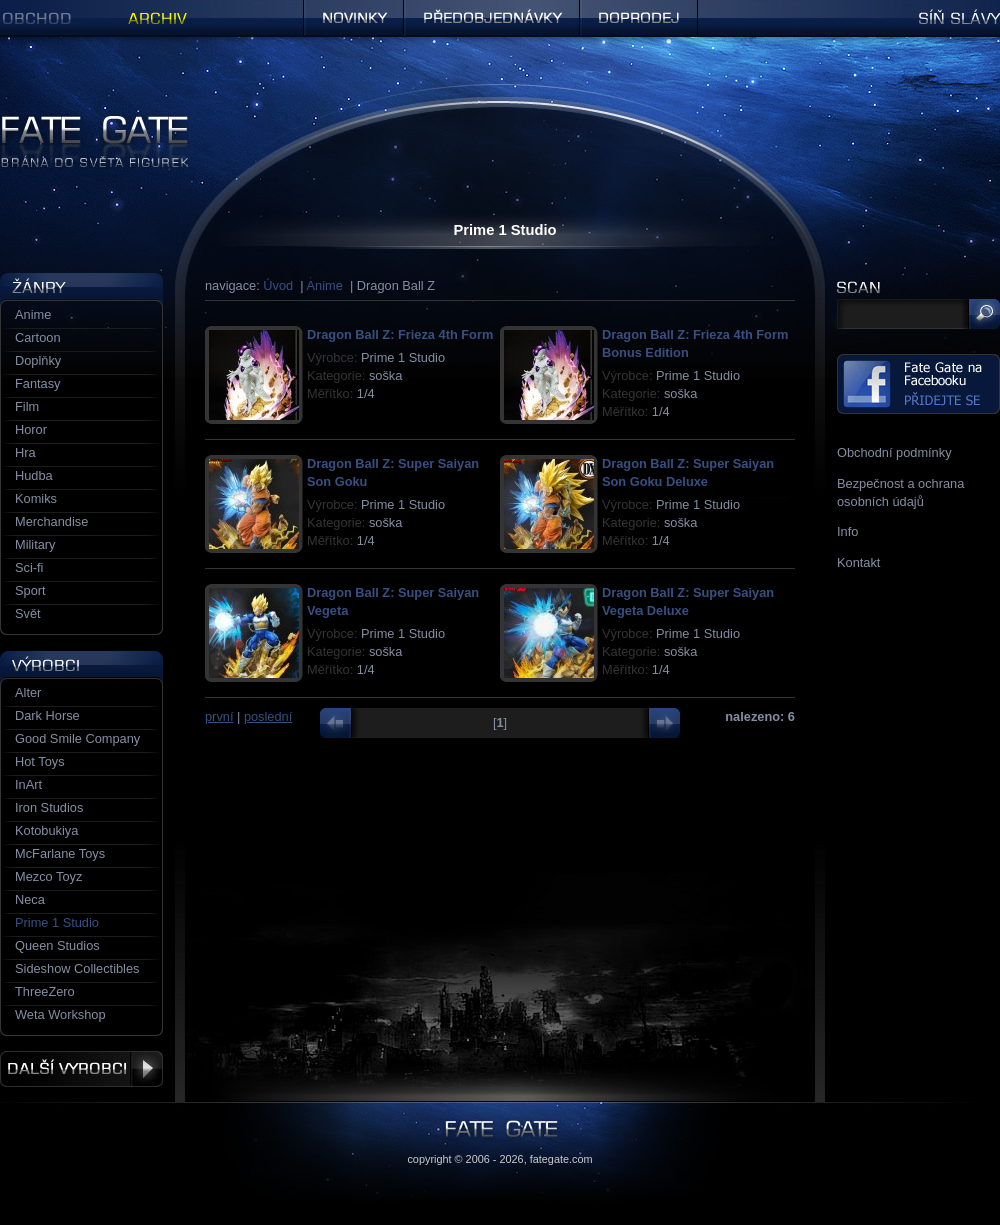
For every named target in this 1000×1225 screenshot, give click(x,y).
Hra (25, 452)
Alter (28, 692)
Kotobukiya (46, 830)
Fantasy (38, 383)
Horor (31, 429)
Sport (30, 590)
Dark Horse (47, 715)
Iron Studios (49, 807)
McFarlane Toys (60, 853)
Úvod (278, 285)
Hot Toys (40, 761)
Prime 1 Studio (57, 922)
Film (27, 406)
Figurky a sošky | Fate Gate (78, 122)
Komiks (36, 498)
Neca (30, 899)
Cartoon (38, 337)
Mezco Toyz (48, 876)
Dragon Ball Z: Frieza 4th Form (400, 334)
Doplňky (38, 360)
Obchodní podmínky (894, 452)
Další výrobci (81, 1069)
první (219, 716)
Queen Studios (57, 945)
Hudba (34, 475)
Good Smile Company (77, 738)
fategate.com (561, 1159)
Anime (325, 285)
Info (847, 531)
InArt (28, 784)
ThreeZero (45, 991)
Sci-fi (29, 567)
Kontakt (858, 562)
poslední (268, 716)
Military (35, 544)
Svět (28, 613)
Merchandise (51, 521)
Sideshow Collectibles (77, 968)
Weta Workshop (60, 1014)
